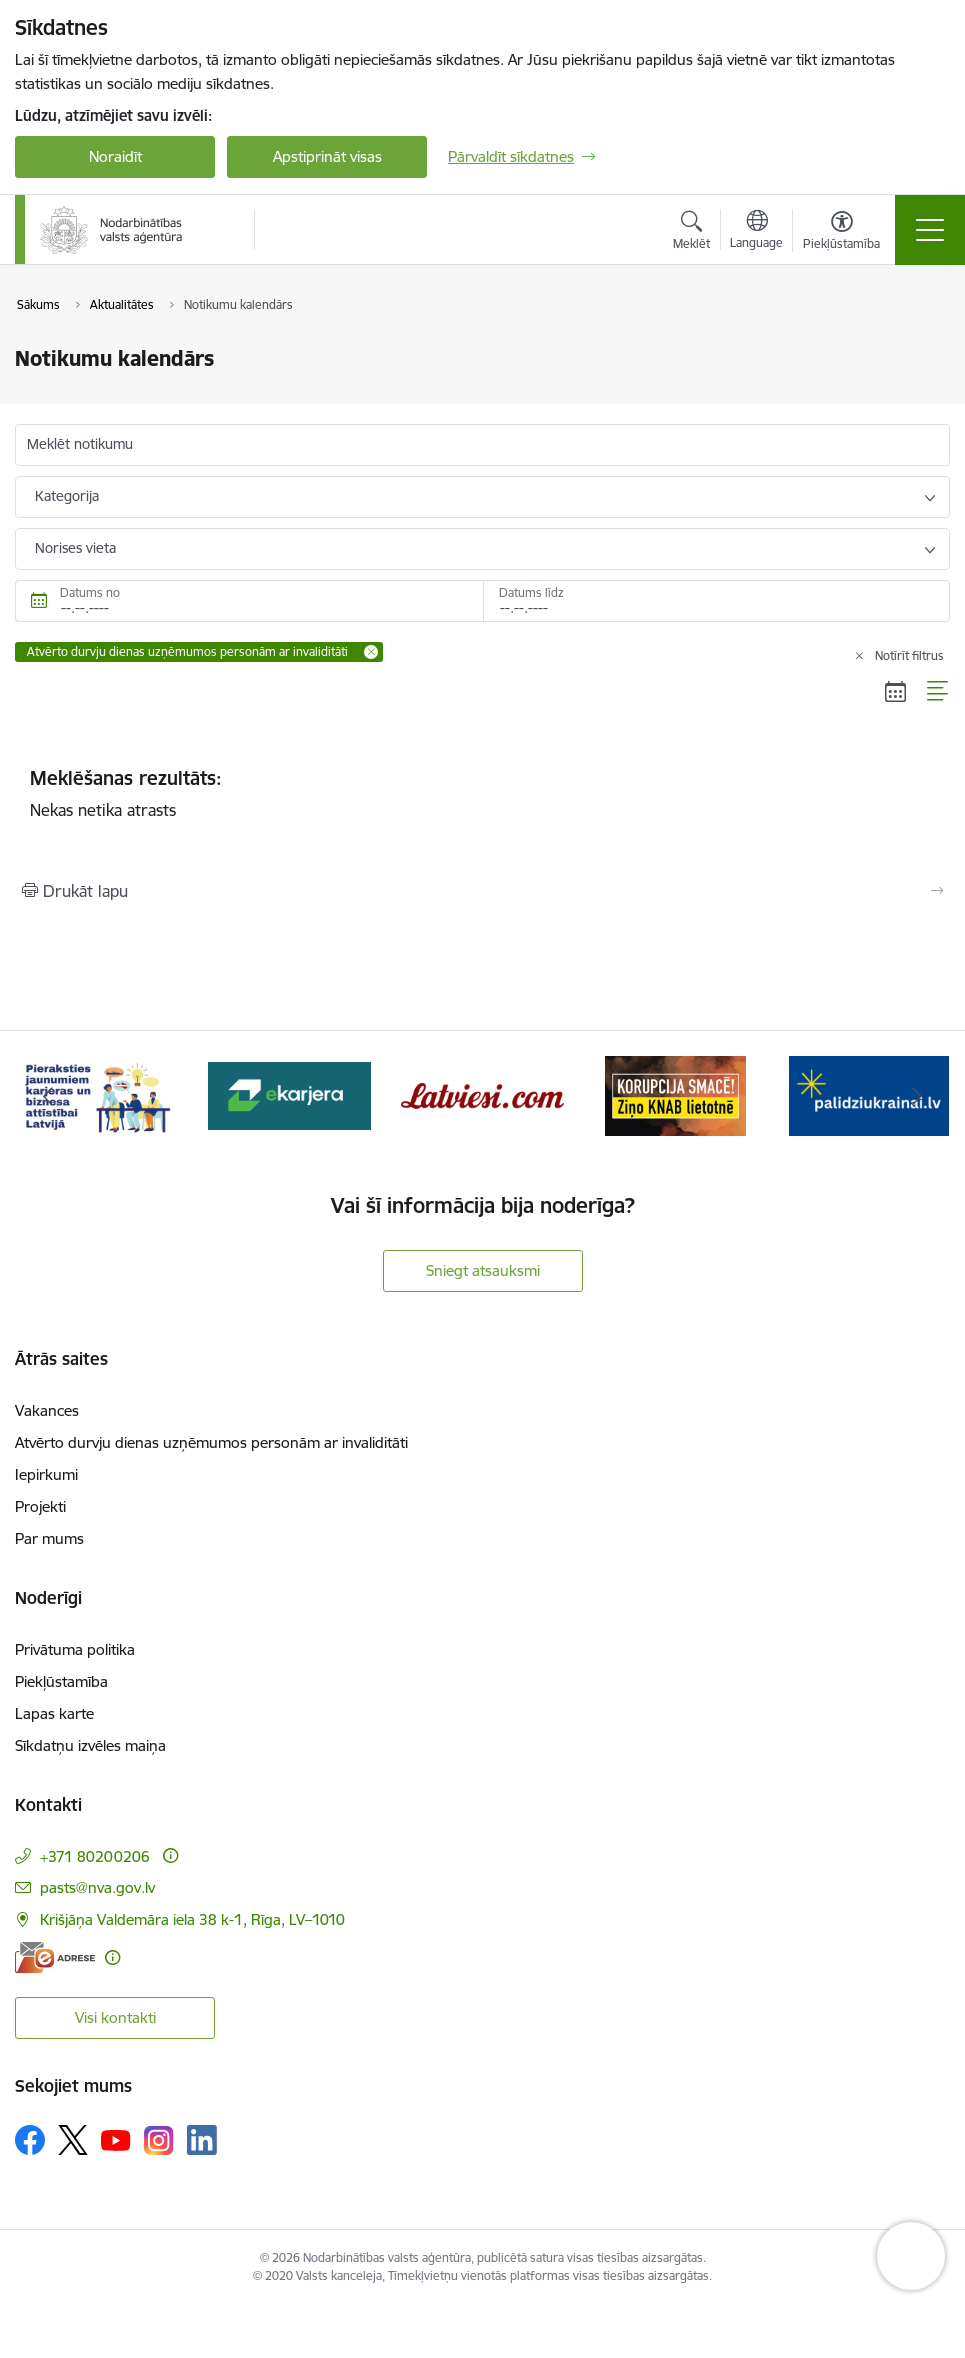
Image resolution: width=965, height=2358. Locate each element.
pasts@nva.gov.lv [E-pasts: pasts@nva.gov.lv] (97, 1887)
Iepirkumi (46, 1474)
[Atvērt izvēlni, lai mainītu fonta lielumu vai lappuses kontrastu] (841, 233)
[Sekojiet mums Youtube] (116, 2139)
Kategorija (67, 496)
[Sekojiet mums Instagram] (159, 2140)
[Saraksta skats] (938, 691)
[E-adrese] (55, 1957)
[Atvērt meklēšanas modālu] (691, 233)
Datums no (90, 592)
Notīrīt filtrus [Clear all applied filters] (909, 655)
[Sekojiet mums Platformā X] (73, 2140)
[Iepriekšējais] (48, 1096)
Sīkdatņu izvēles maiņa (90, 1745)
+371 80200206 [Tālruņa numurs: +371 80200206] (95, 1856)
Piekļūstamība (61, 1681)
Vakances (47, 1410)
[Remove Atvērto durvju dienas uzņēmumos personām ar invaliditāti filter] (371, 652)
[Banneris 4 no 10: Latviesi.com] (482, 1094)
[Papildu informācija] (170, 1855)
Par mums (49, 1538)
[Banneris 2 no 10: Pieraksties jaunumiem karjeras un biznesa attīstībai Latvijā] (97, 1094)
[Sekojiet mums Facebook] (30, 2140)
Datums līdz (531, 592)
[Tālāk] (917, 1096)
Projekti (40, 1506)
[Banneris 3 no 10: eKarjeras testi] (289, 1094)
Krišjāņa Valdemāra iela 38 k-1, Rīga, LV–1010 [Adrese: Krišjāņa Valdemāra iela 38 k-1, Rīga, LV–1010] (192, 1919)
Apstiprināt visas (327, 156)
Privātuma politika (75, 1649)
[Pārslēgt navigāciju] (930, 230)
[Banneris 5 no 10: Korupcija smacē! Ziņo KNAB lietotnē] (676, 1094)
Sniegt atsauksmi (483, 1270)
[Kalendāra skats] (896, 691)
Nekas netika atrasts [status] (482, 793)
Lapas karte (54, 1713)
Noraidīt (115, 156)
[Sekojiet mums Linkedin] (202, 2140)
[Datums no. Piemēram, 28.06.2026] (249, 601)
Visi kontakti (115, 2017)
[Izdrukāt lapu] (482, 891)
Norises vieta (75, 548)
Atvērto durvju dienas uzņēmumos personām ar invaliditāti (211, 1442)
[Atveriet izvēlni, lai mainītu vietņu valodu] (756, 232)
